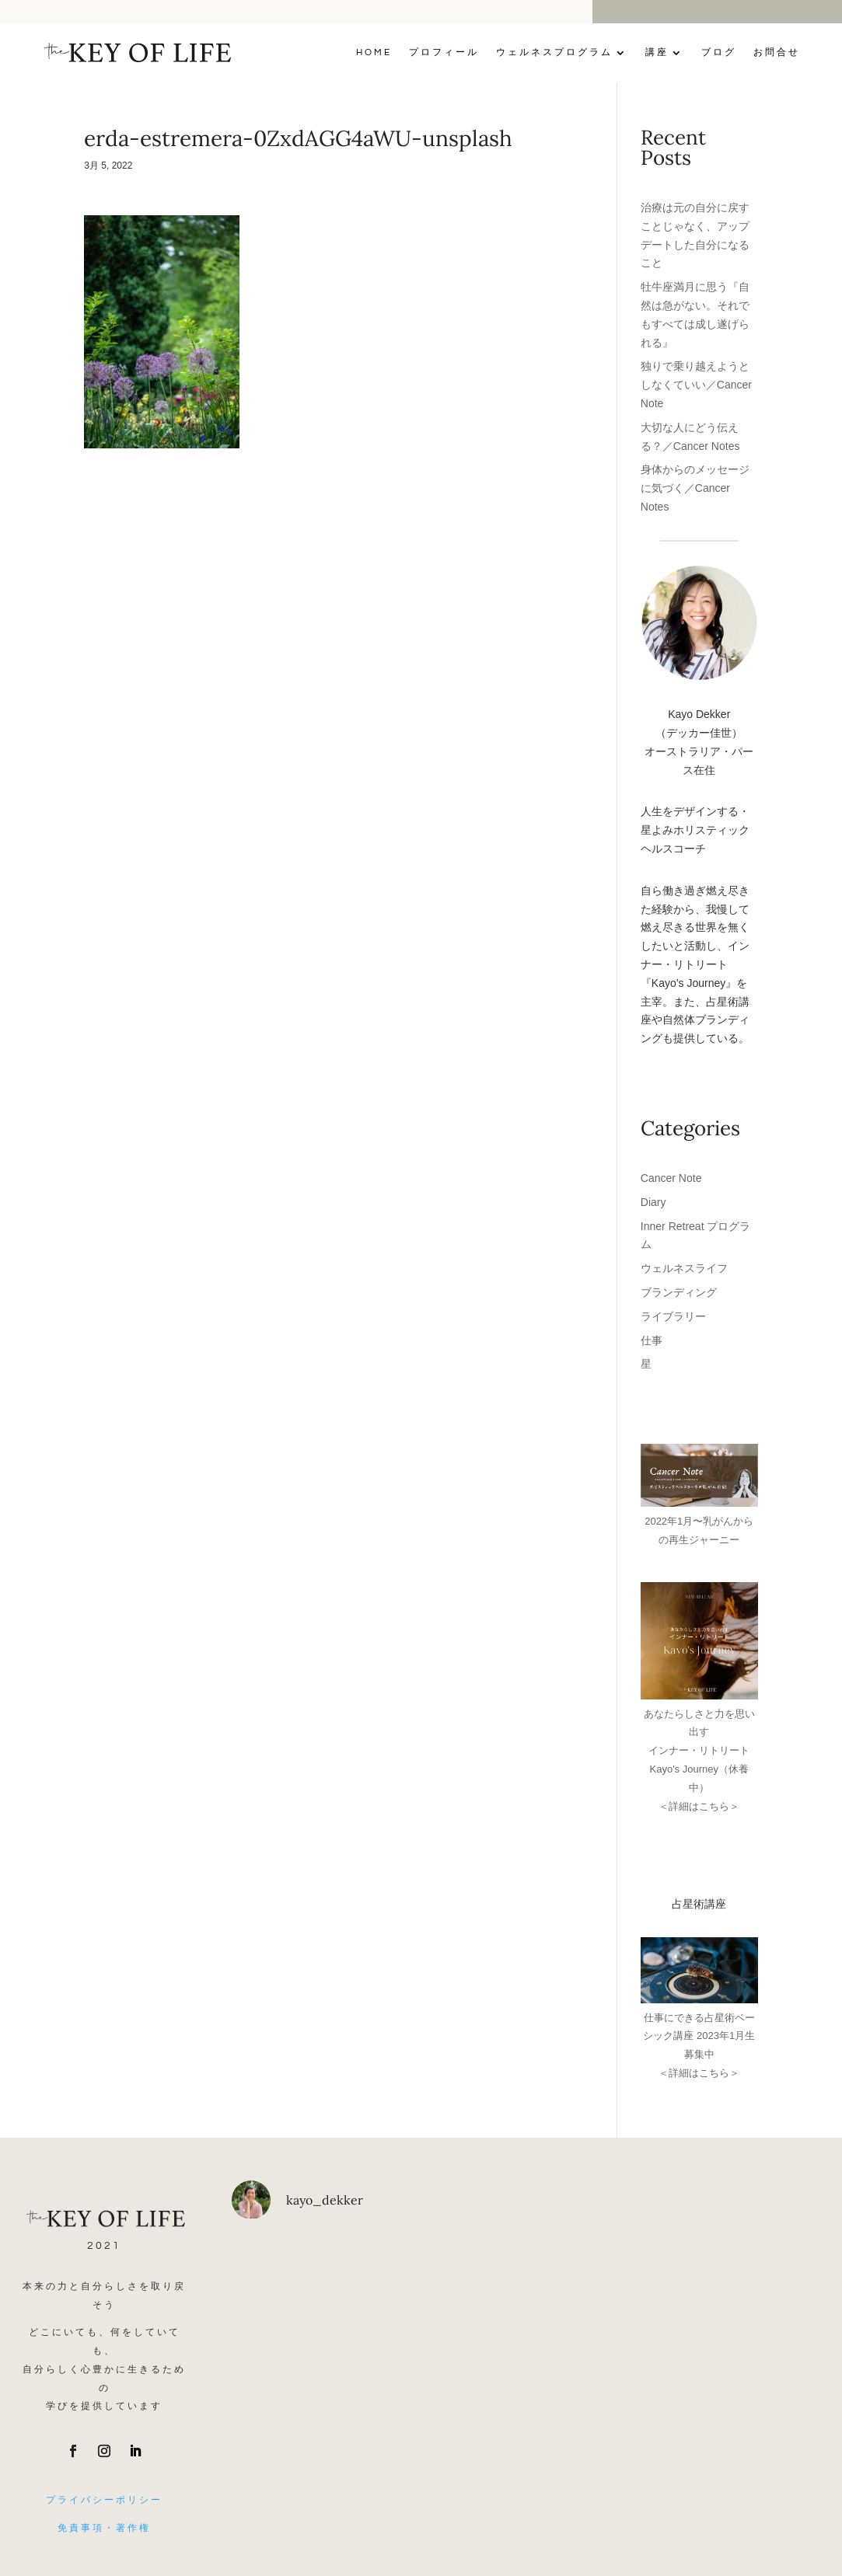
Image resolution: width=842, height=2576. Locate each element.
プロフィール (444, 52)
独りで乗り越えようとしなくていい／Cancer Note (696, 385)
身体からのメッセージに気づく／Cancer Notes (695, 488)
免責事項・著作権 (104, 2528)
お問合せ (776, 52)
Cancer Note (671, 1178)
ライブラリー (673, 1316)
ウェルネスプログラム (554, 52)
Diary (653, 1202)
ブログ (718, 52)
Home (374, 52)
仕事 (651, 1340)
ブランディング (679, 1292)
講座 (657, 52)
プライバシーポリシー (104, 2500)
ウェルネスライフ (684, 1268)
